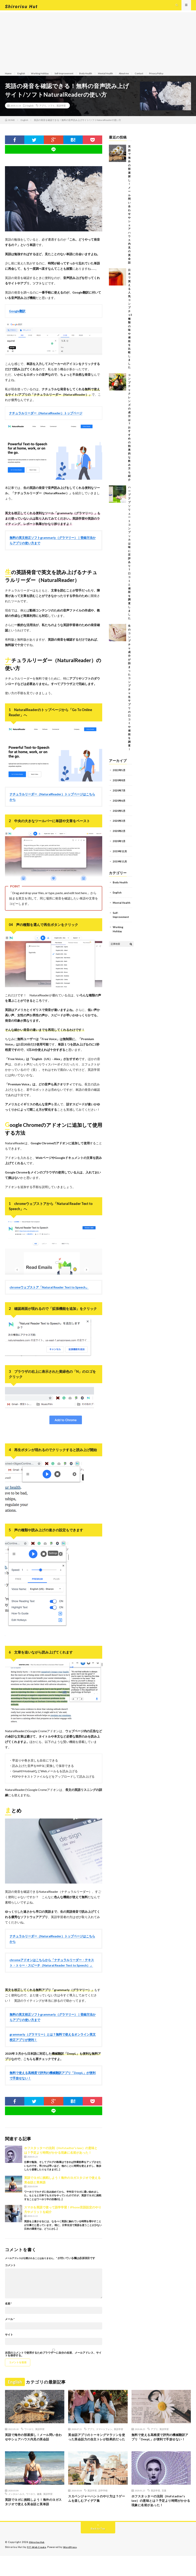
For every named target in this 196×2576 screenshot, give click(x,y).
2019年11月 (120, 866)
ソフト (51, 112)
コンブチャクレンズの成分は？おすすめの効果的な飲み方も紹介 (129, 434)
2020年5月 (119, 817)
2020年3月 (119, 826)
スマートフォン (104, 2436)
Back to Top (98, 2549)
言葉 (164, 2504)
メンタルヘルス (16, 2507)
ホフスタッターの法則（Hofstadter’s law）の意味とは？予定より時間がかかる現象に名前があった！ (159, 2517)
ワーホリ (28, 2436)
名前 (8, 2310)
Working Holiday (42, 76)
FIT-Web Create (37, 2567)
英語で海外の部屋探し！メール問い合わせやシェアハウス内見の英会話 (33, 2444)
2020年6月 (119, 807)
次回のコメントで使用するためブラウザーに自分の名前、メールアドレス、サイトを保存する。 (53, 2361)
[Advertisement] (98, 42)
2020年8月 (119, 787)
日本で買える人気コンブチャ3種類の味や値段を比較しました (130, 325)
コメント (10, 2272)
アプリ (42, 112)
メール (10, 2326)
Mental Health (114, 76)
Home (8, 76)
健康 (39, 2507)
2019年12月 (120, 856)
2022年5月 (119, 777)
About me (135, 76)
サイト (9, 2341)
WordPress (72, 2567)
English (22, 76)
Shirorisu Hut (38, 2562)
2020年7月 (119, 797)
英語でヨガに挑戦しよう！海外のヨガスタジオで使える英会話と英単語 (33, 2516)
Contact (152, 76)
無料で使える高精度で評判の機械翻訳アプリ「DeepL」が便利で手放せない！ (159, 2447)
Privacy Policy (171, 76)
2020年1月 (119, 846)
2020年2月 (119, 836)
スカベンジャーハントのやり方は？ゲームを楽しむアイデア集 (96, 2512)
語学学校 (103, 2504)
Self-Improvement (69, 76)
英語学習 (61, 112)
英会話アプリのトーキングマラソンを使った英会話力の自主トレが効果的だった (96, 2447)
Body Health (93, 76)
